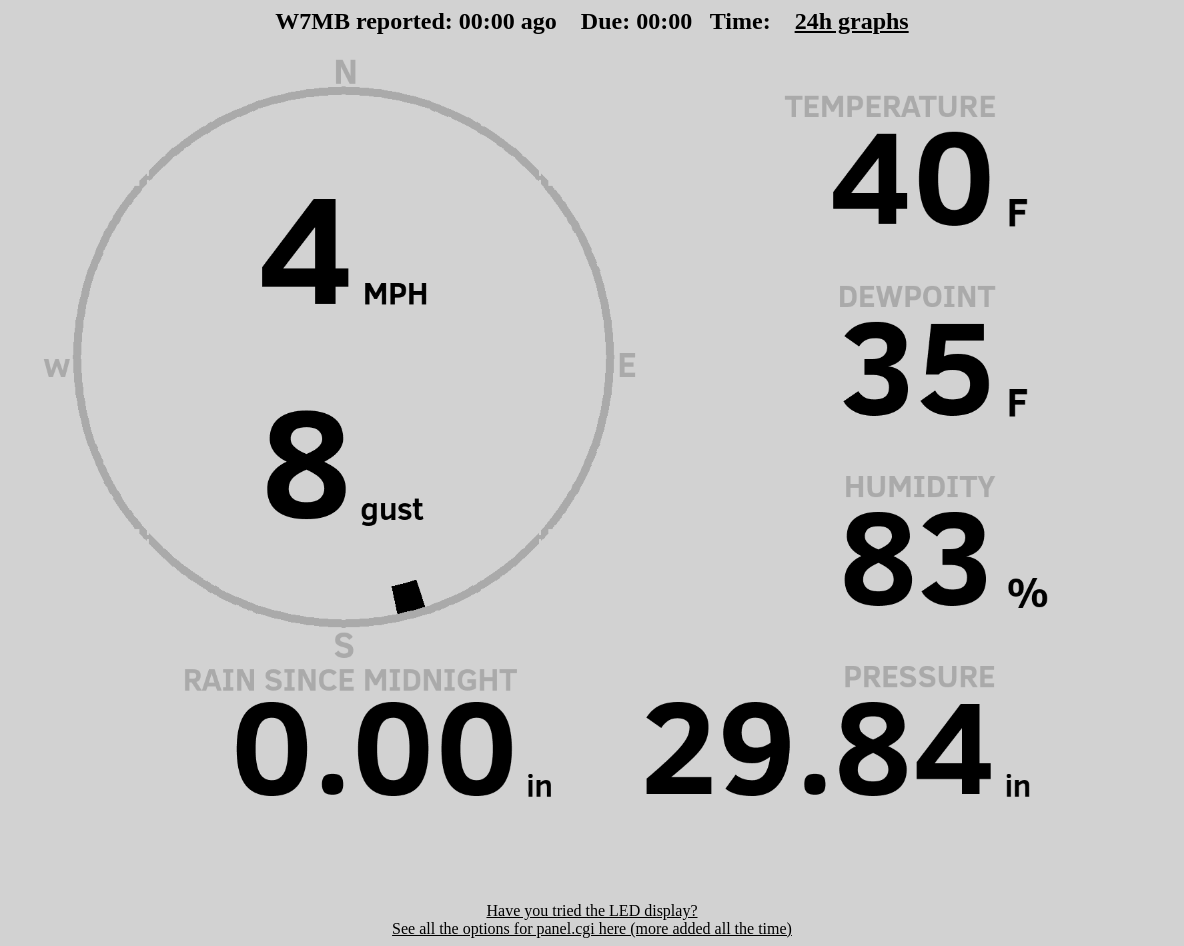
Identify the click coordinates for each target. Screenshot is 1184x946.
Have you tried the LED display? (591, 910)
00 (471, 21)
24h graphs (852, 21)
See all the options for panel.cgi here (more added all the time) (592, 928)
